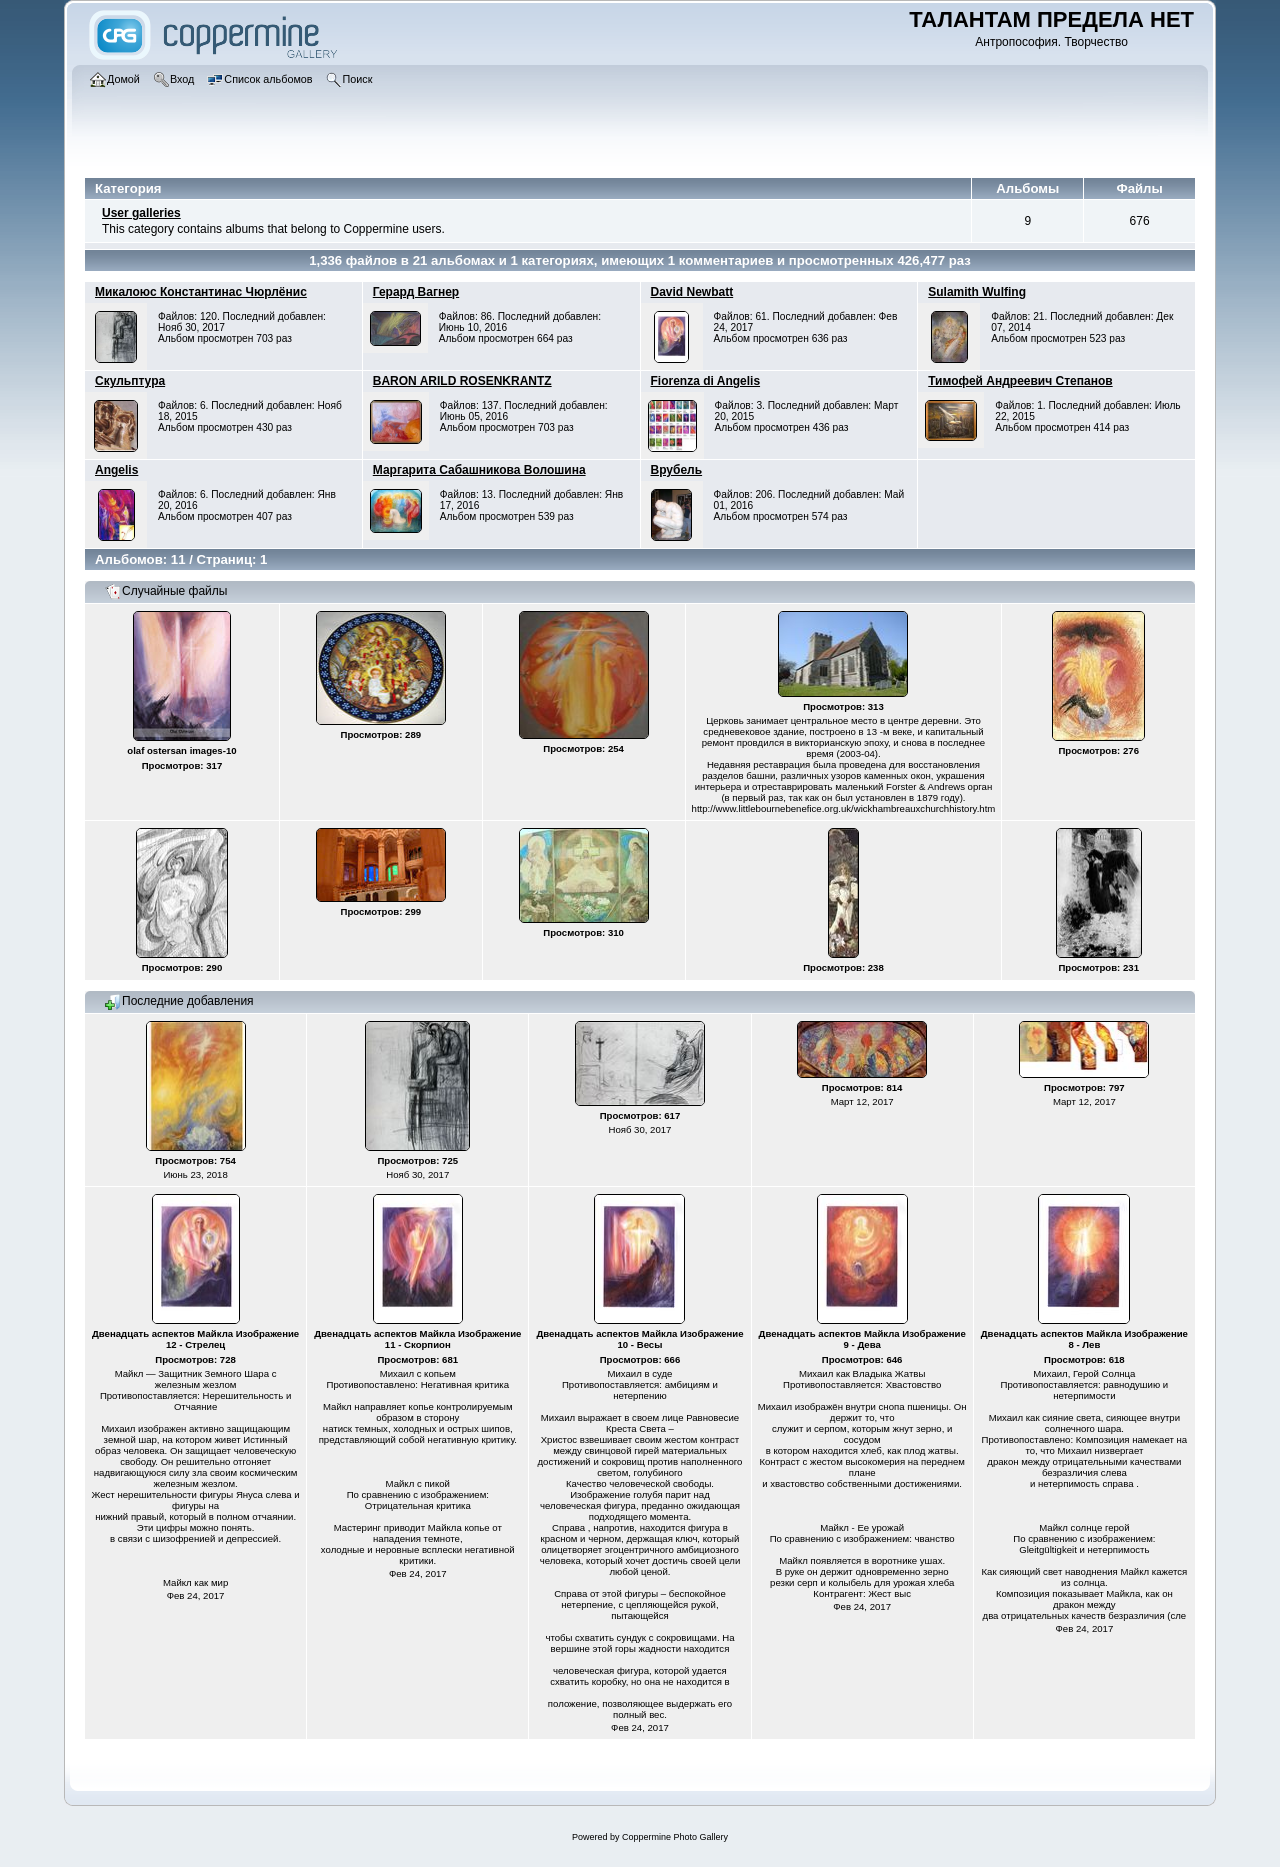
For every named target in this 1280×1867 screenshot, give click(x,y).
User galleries (141, 213)
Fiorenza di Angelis (706, 381)
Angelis (116, 470)
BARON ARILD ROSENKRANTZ (462, 381)
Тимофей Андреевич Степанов (1020, 381)
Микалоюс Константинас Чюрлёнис (201, 292)
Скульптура (130, 381)
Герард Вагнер (416, 292)
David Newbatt (692, 292)
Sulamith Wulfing (977, 292)
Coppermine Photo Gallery (675, 1837)
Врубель (677, 470)
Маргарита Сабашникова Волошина (479, 470)
